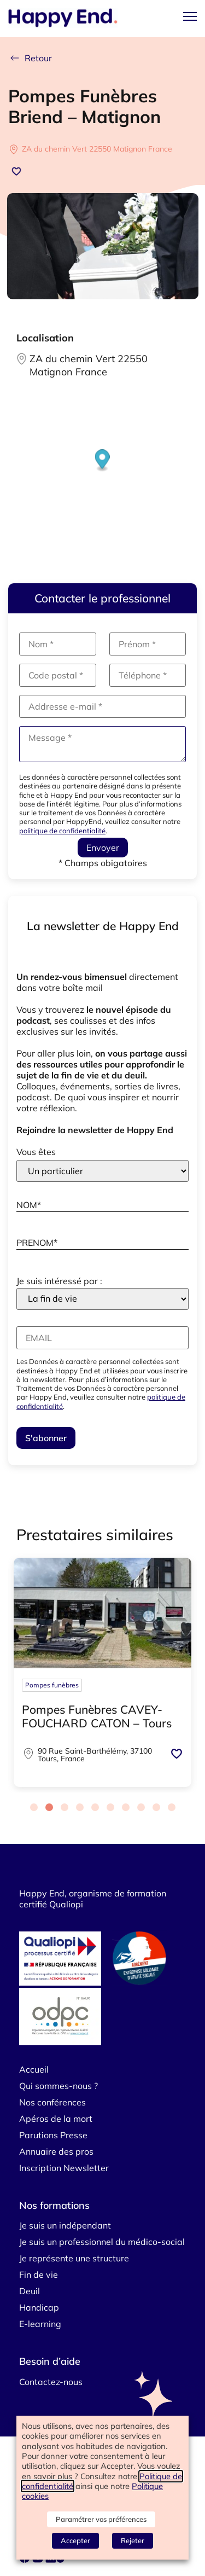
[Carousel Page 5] (95, 1807)
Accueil (34, 2069)
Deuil (29, 2290)
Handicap (39, 2307)
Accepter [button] (75, 2540)
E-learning (40, 2323)
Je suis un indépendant (65, 2225)
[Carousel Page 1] (34, 1807)
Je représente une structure (74, 2258)
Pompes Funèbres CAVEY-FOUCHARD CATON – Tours (97, 1716)
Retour (30, 58)
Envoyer (102, 847)
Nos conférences (52, 2102)
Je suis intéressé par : (59, 1281)
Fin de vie (38, 2274)
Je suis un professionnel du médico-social (102, 2241)
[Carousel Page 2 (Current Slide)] (49, 1807)
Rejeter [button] (132, 2540)
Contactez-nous (51, 2381)
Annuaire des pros (56, 2151)
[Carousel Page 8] (141, 1807)
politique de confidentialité (62, 830)
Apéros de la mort (55, 2118)
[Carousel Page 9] (156, 1807)
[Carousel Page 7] (126, 1807)
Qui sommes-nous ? (58, 2085)
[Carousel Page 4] (80, 1807)
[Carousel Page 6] (110, 1807)
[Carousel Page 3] (64, 1807)
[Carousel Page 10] (171, 1807)
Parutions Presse (53, 2135)
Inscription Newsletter (64, 2167)
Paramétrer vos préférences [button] (101, 2519)
